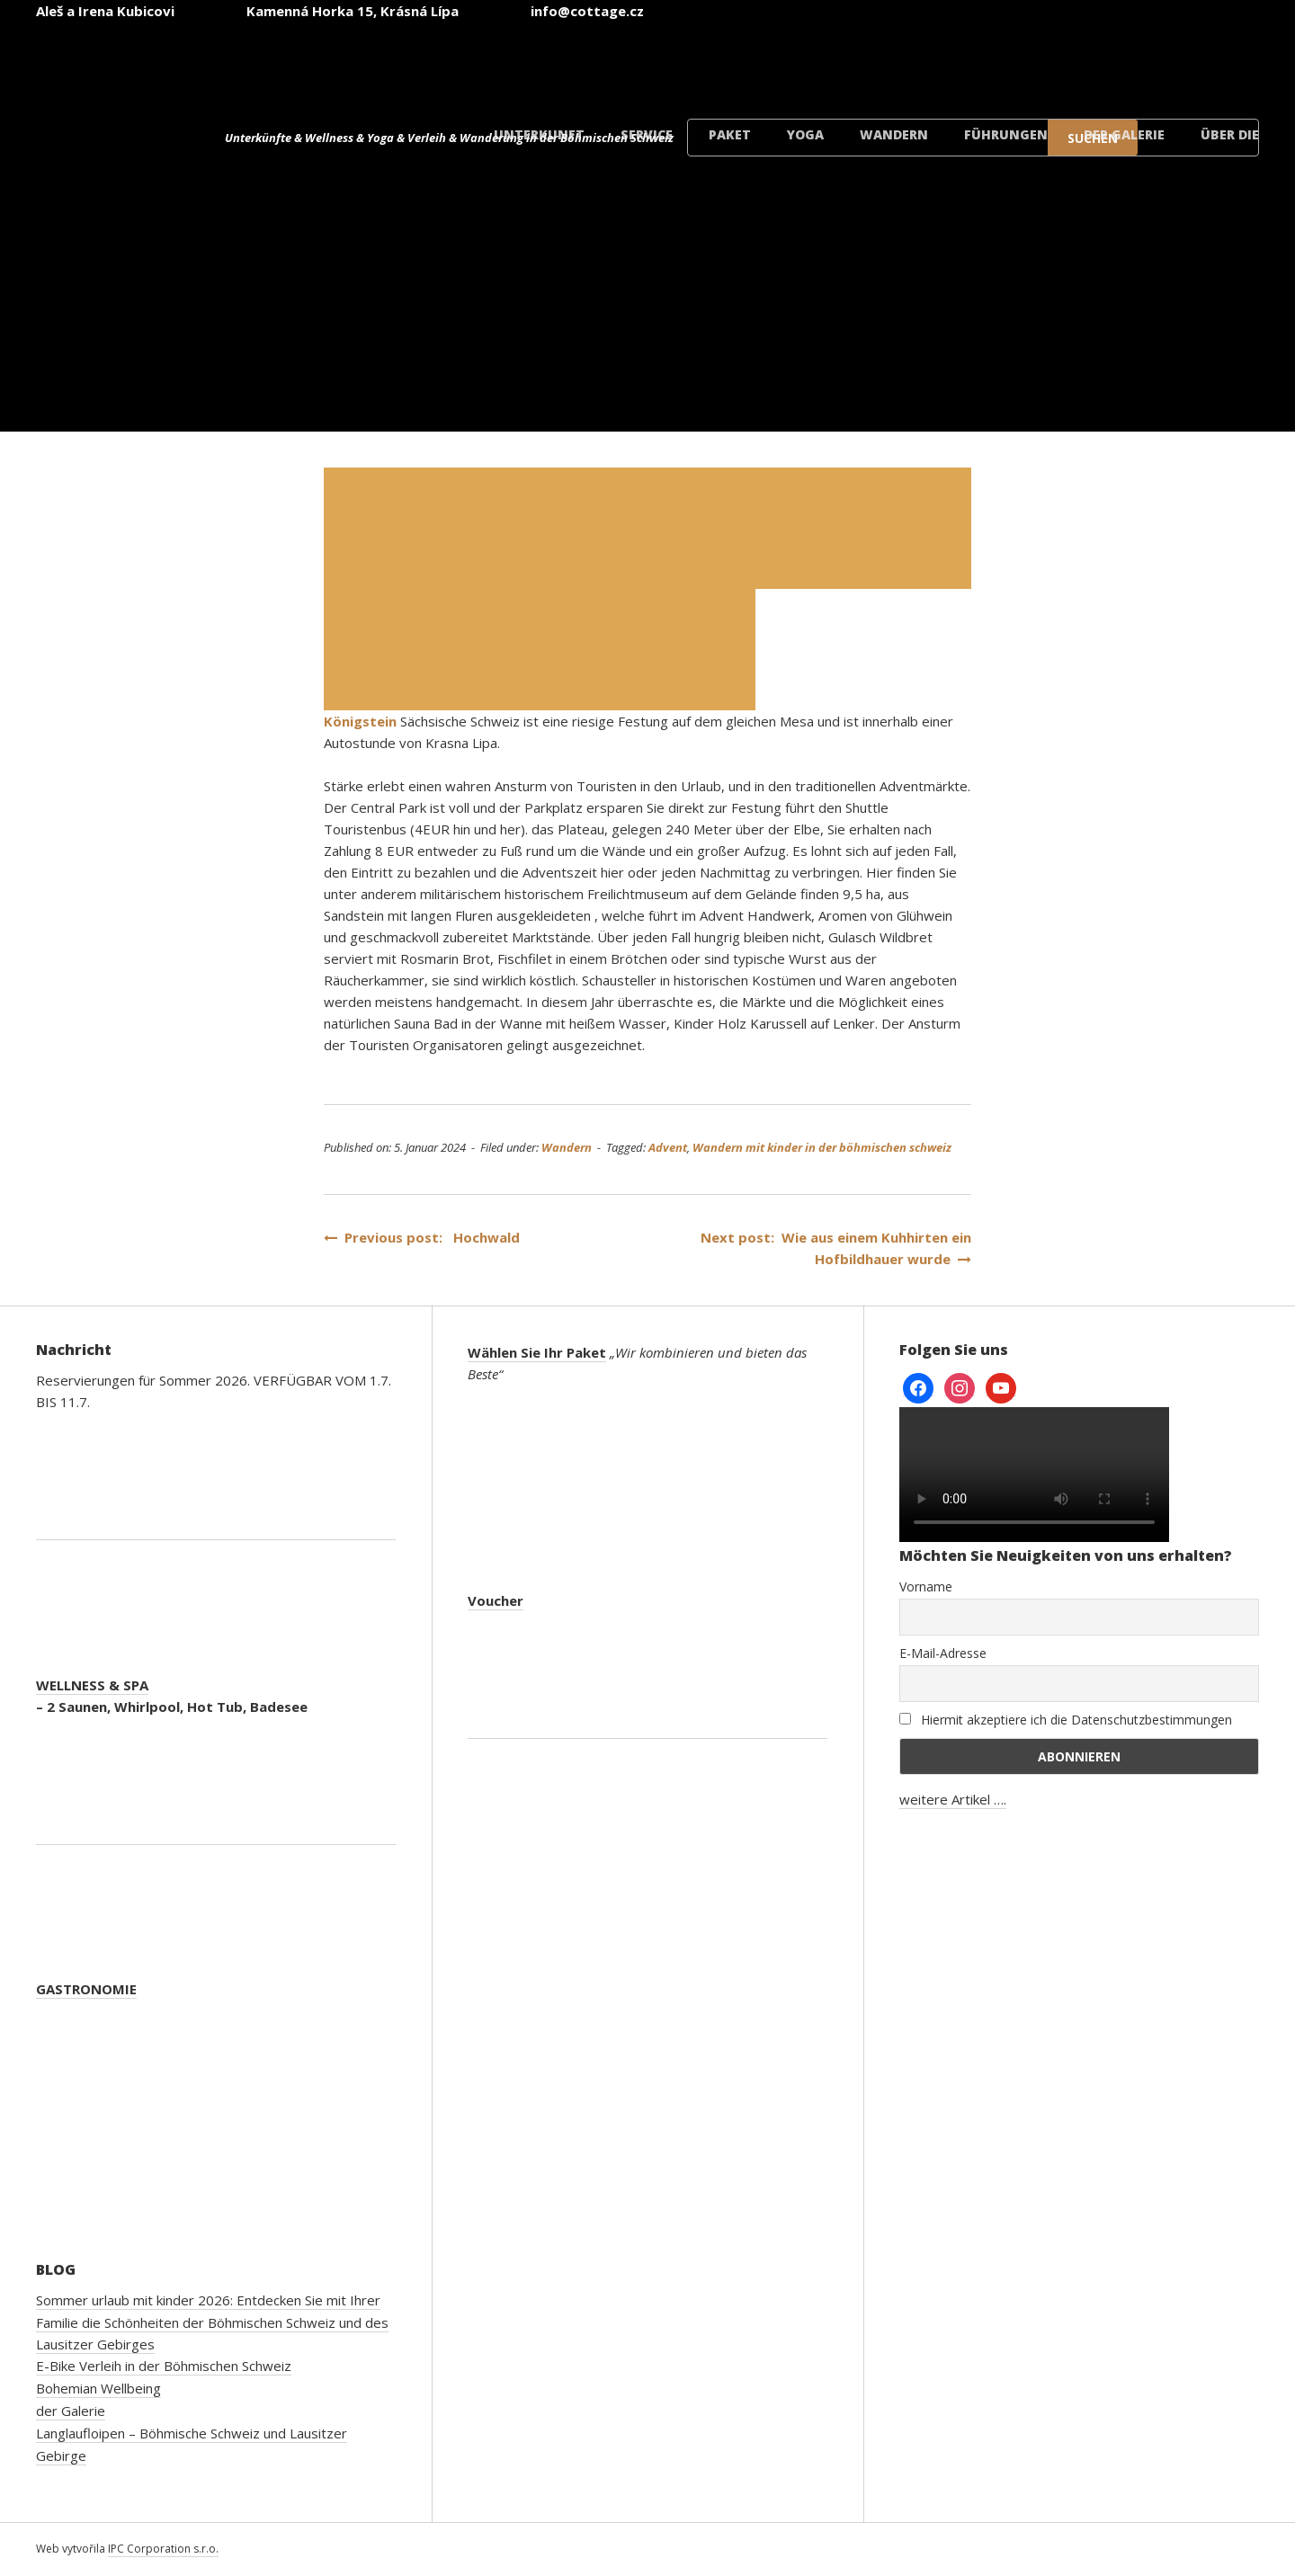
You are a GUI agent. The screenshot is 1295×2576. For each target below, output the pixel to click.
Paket (730, 134)
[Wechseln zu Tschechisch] (766, 61)
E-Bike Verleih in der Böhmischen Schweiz (163, 2366)
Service (647, 134)
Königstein (360, 721)
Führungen (1006, 134)
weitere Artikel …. (952, 1799)
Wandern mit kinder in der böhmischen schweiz (821, 1147)
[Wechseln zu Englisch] (874, 61)
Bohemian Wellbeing (98, 2388)
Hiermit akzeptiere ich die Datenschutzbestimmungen (1065, 1719)
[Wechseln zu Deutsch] (982, 61)
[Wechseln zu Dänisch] (1198, 61)
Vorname (925, 1586)
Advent (667, 1147)
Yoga (805, 134)
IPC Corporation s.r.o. (163, 2548)
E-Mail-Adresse (943, 1653)
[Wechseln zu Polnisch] (1090, 61)
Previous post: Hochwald (422, 1237)
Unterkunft (539, 134)
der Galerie (1124, 134)
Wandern (894, 134)
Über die (1230, 134)
